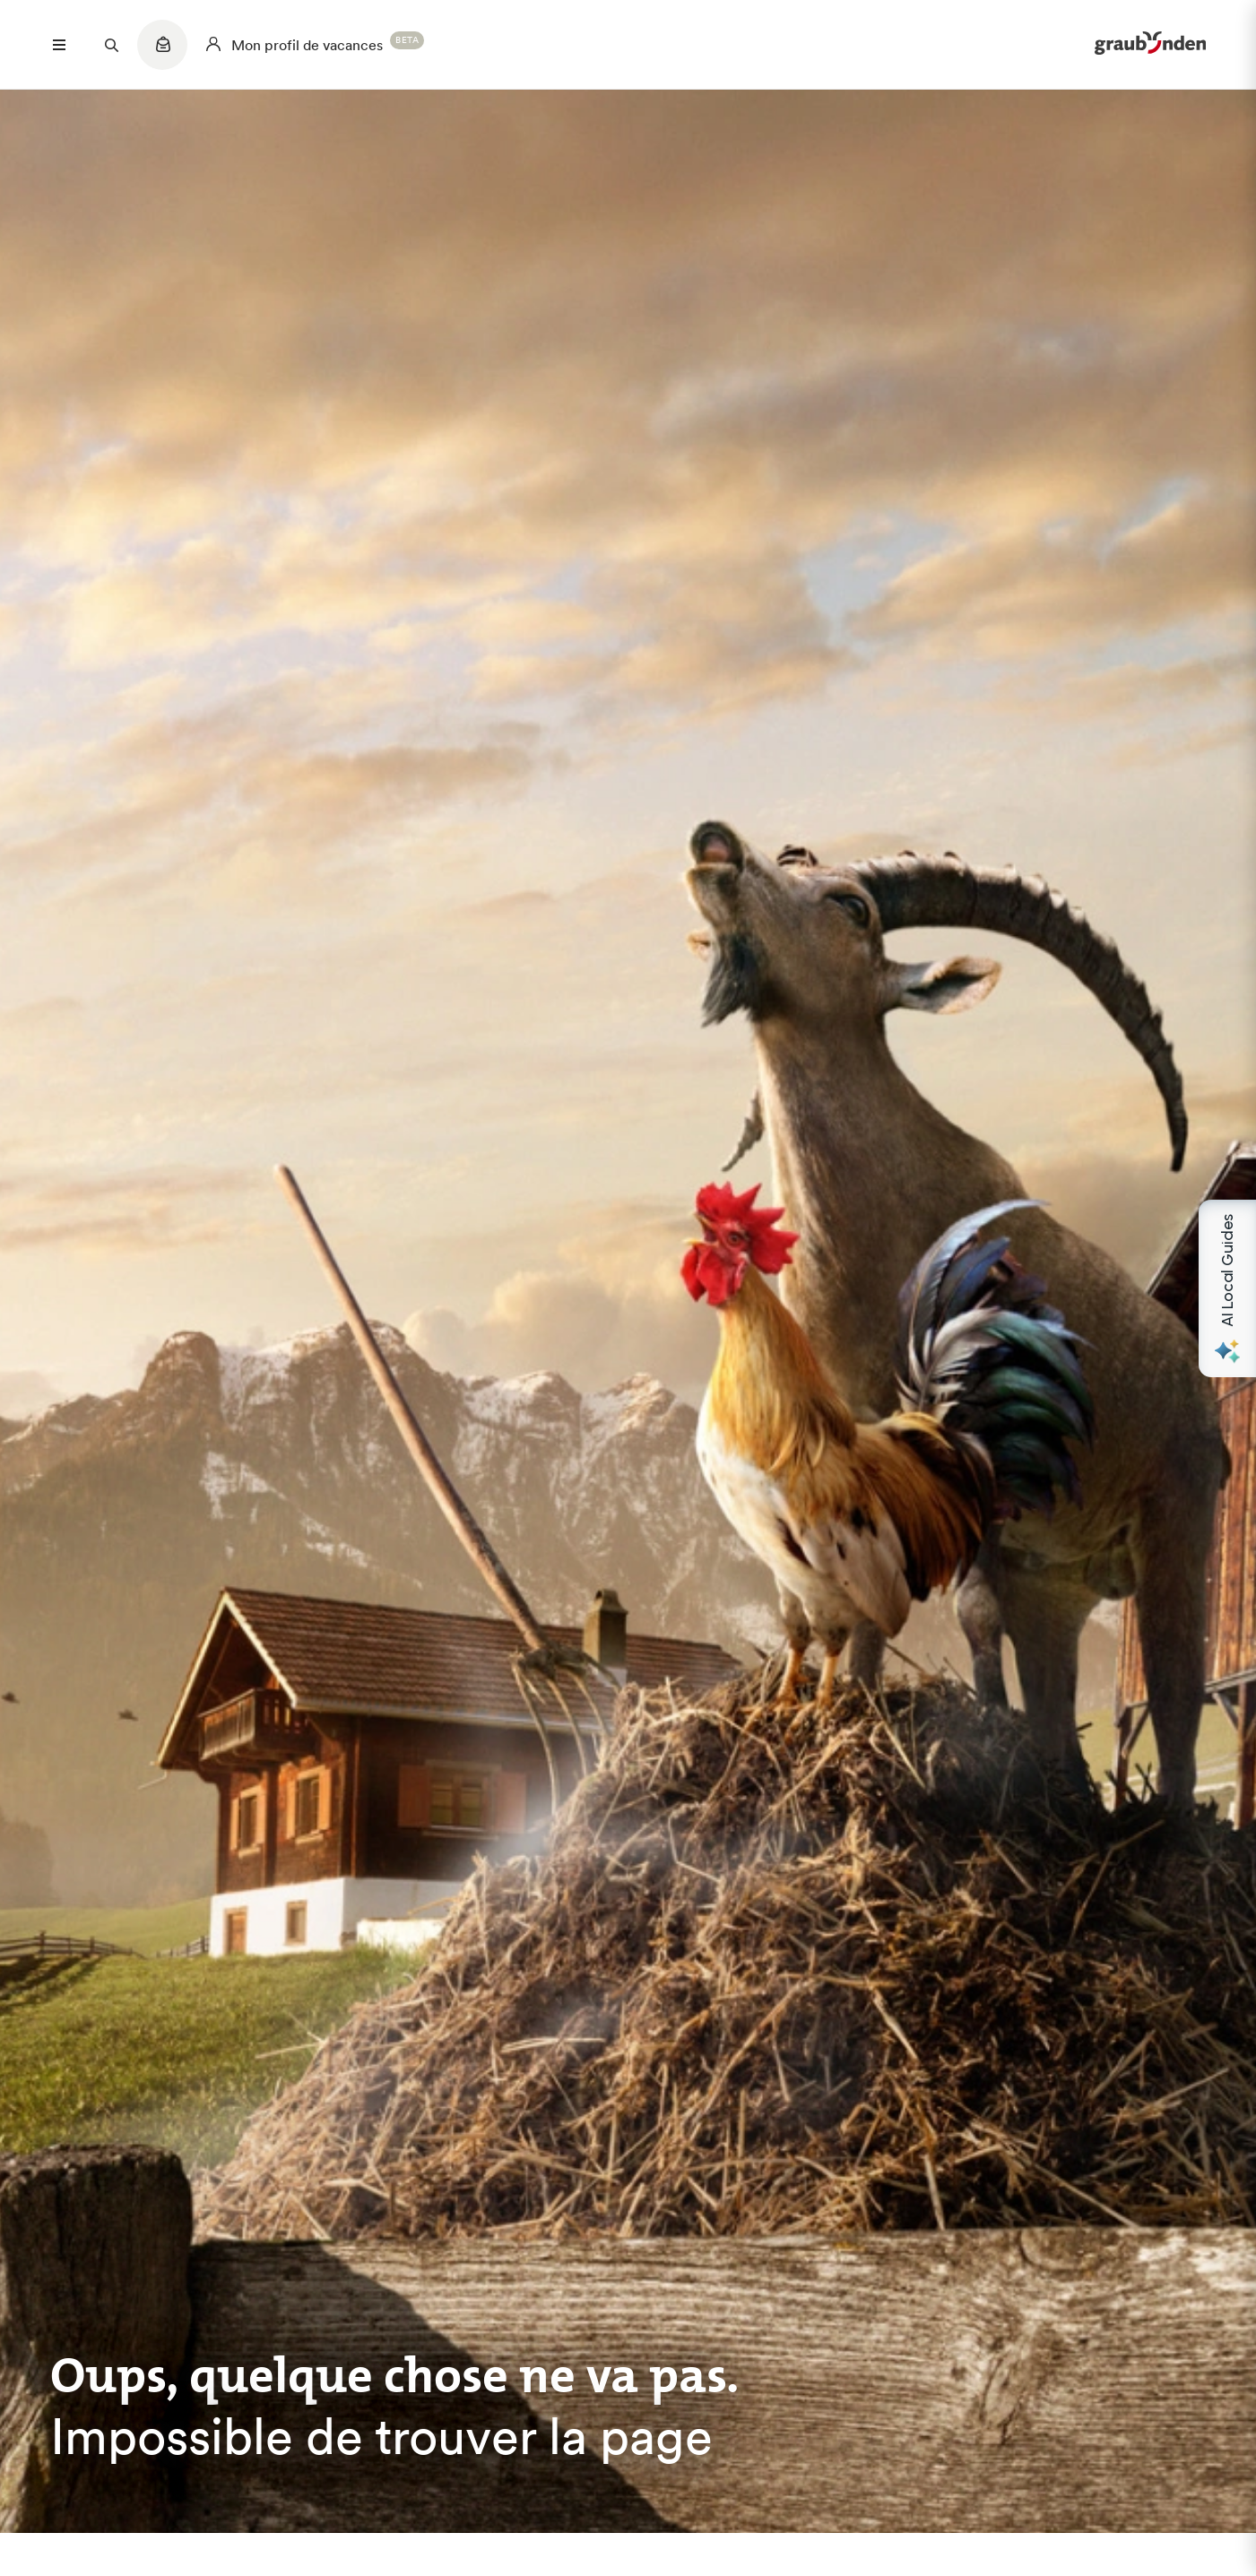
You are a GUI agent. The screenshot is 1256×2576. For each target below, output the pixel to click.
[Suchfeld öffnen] (111, 45)
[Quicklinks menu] (162, 54)
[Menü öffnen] (59, 45)
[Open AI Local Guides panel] (1227, 1288)
